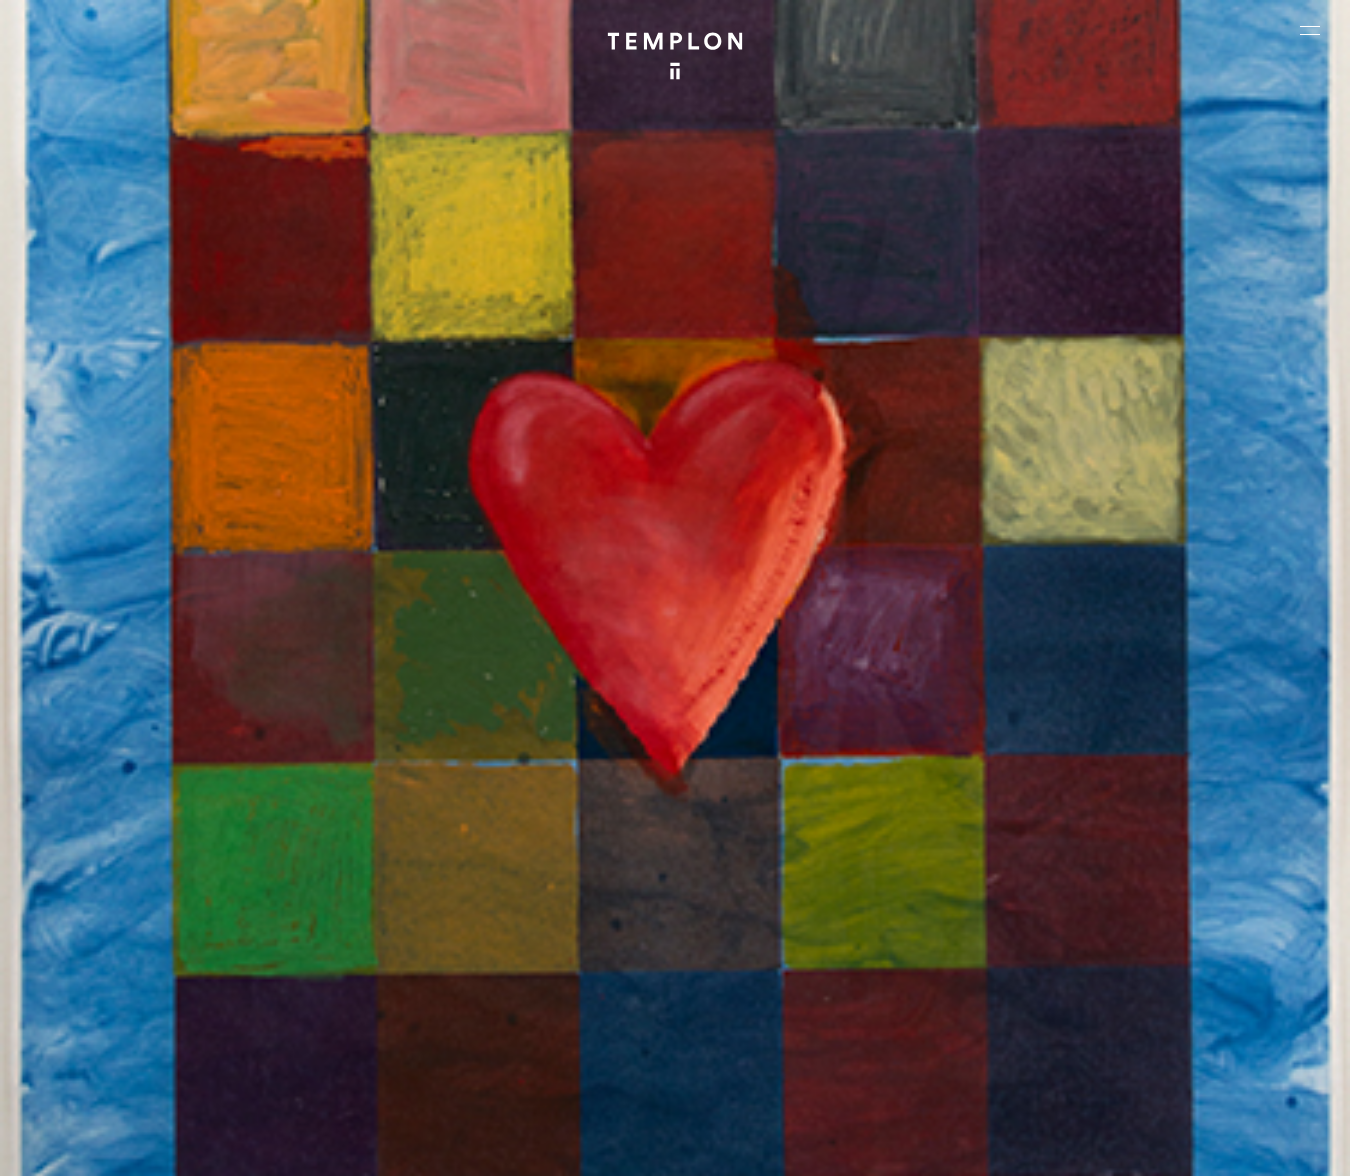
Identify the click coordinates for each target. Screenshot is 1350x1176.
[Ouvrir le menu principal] (1310, 30)
